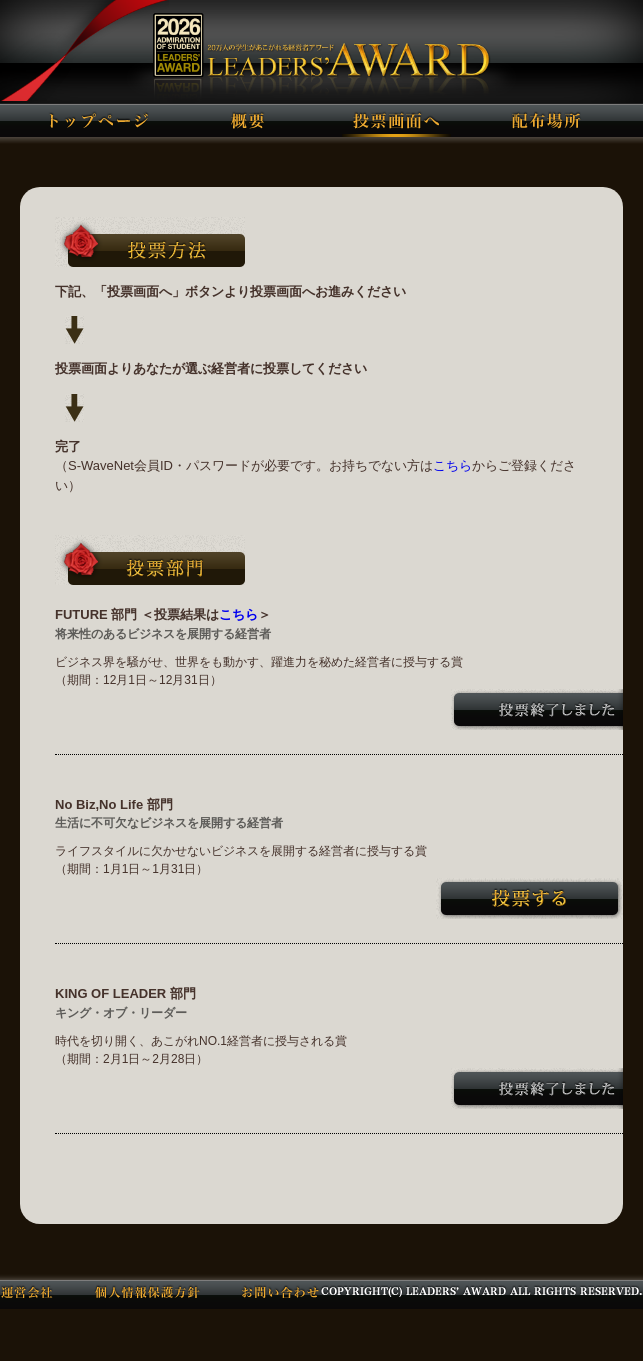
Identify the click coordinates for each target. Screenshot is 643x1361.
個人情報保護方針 (147, 1291)
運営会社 (27, 1291)
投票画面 (396, 120)
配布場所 (545, 120)
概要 (247, 120)
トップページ (98, 120)
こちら (452, 465)
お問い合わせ (280, 1291)
